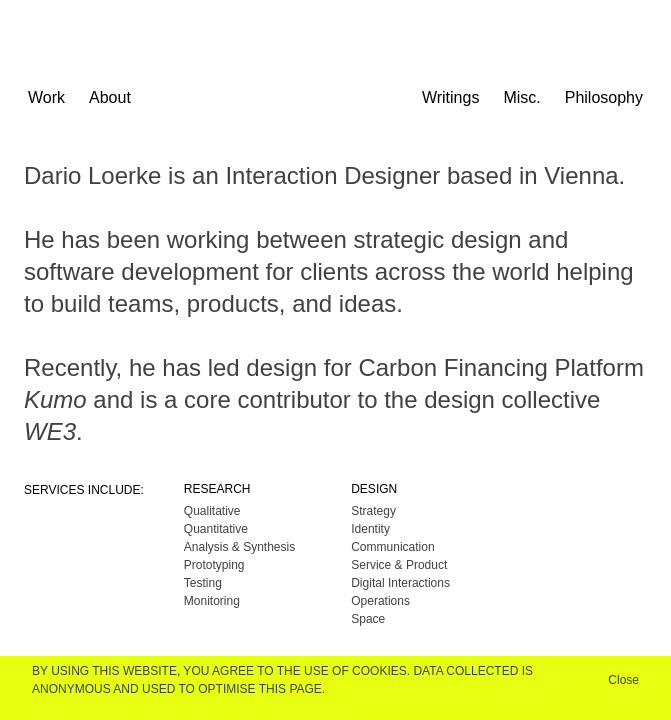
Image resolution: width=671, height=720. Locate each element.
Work (46, 97)
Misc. (521, 97)
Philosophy (604, 97)
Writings (451, 97)
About (110, 97)
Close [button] (623, 680)
